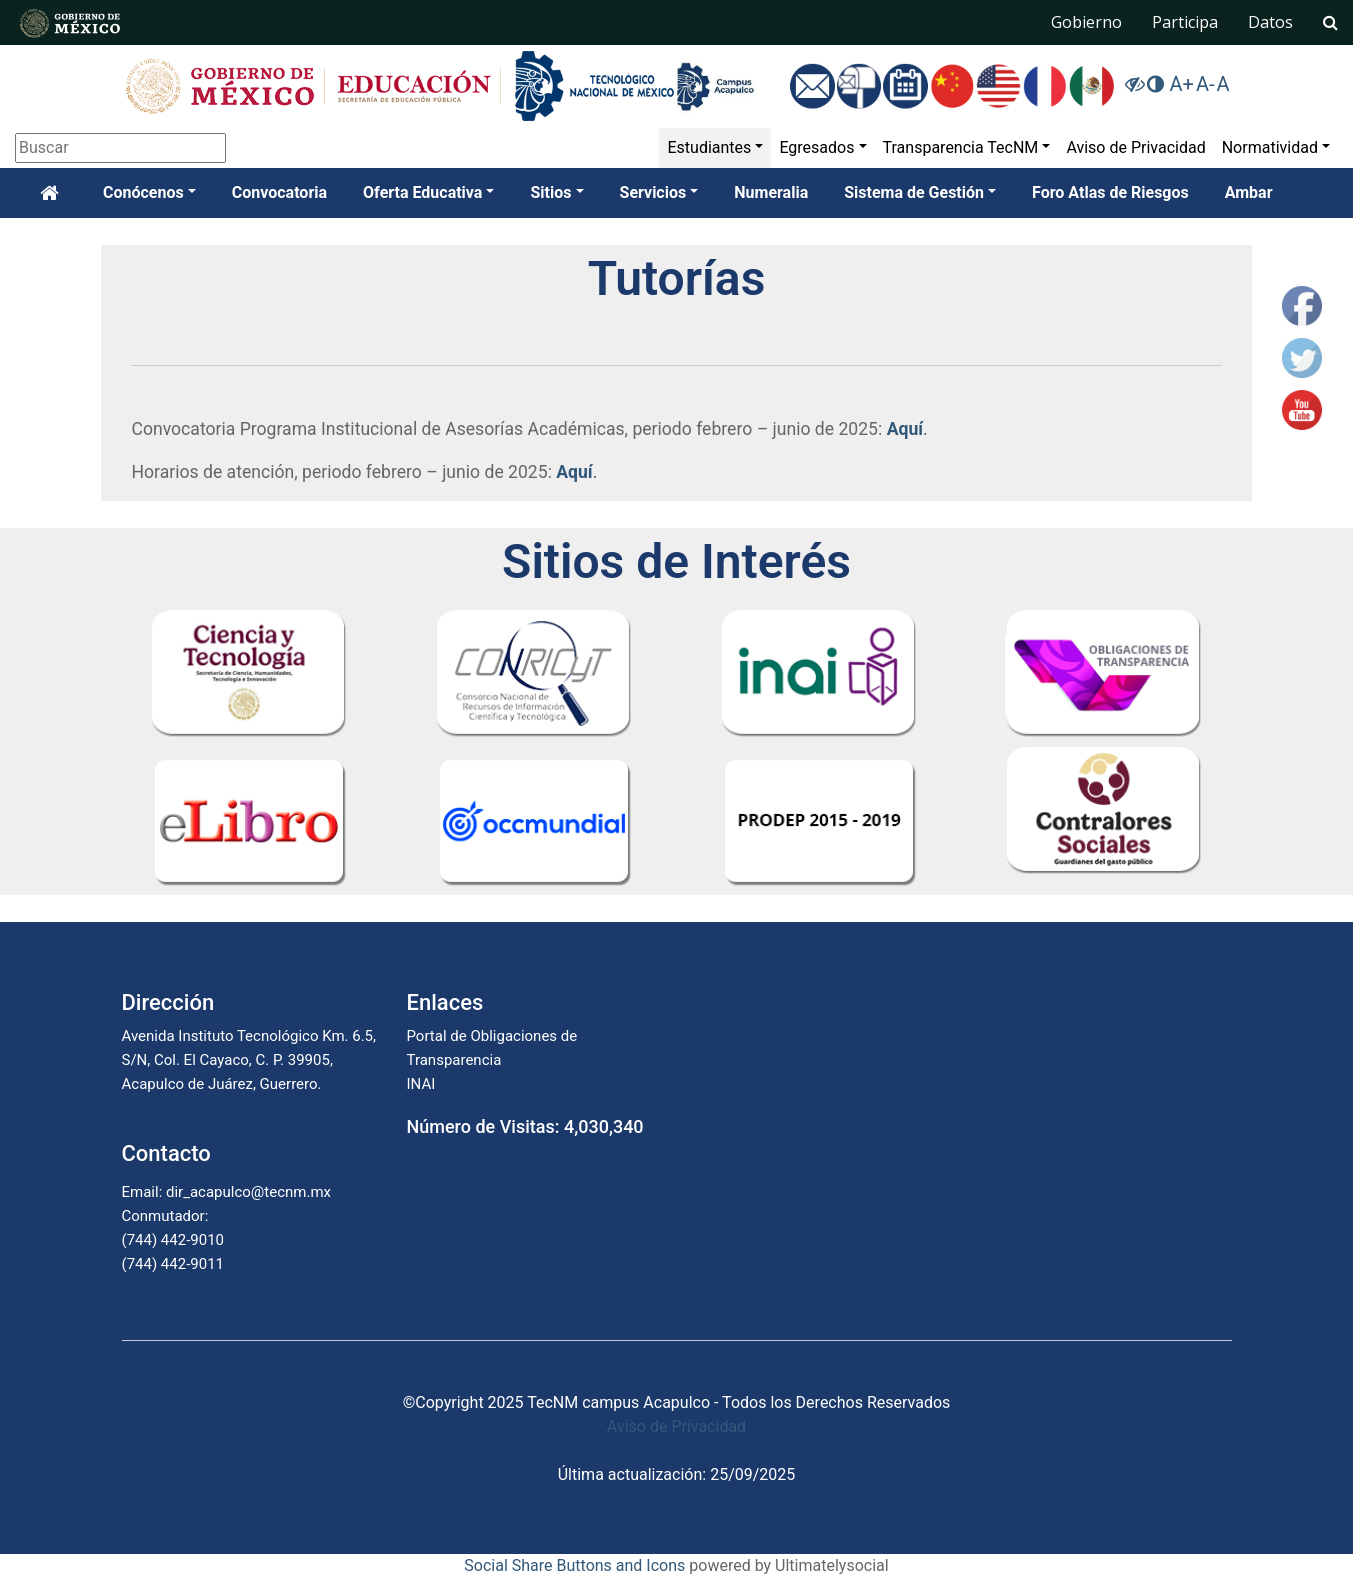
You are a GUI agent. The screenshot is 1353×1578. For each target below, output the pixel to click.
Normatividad (1270, 147)
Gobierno (1086, 22)
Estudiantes (709, 147)
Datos (1270, 22)
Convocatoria (279, 192)
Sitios (550, 192)
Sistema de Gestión (914, 192)
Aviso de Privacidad (1135, 147)
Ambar (1249, 192)
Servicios (653, 192)
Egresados (816, 147)
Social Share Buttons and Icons (574, 1565)
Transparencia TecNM (961, 147)
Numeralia (771, 192)
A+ (1181, 84)
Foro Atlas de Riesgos (1110, 192)
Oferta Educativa (422, 192)
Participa (1185, 22)
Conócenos (143, 192)
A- (1205, 84)
